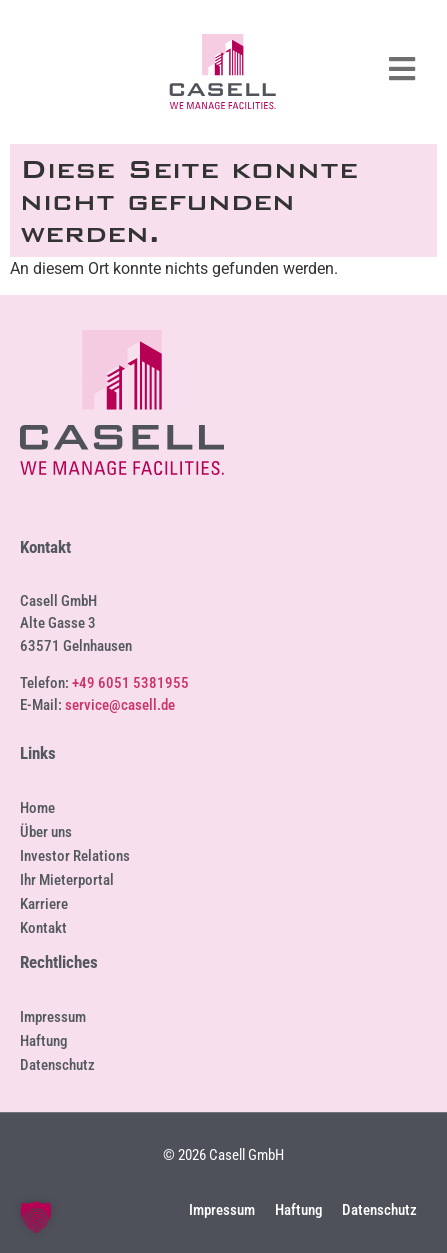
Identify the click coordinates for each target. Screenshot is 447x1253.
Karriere (44, 904)
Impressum (53, 1017)
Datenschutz (57, 1065)
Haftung (43, 1041)
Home (37, 808)
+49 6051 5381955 (130, 683)
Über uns (46, 832)
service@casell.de (120, 705)
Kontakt (43, 928)
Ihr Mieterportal (67, 880)
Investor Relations (75, 856)
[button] (36, 1217)
